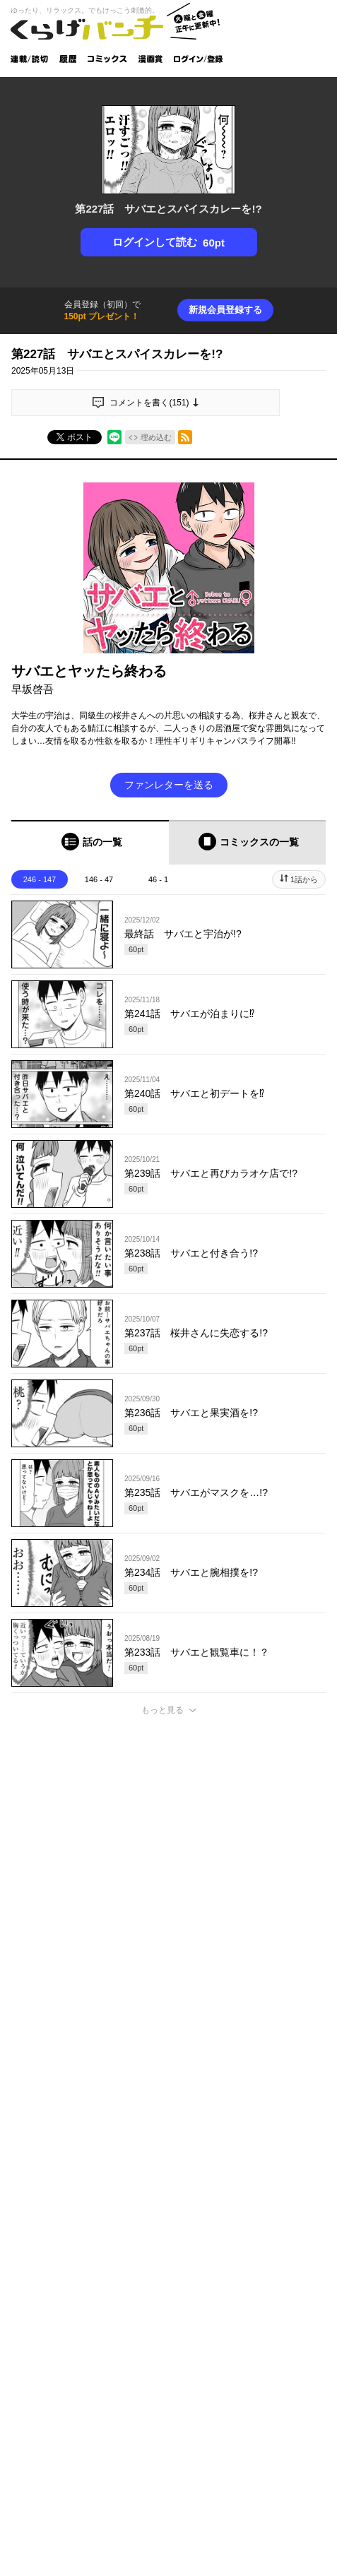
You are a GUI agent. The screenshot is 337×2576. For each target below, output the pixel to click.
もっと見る (162, 1710)
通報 (305, 2173)
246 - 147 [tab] (39, 879)
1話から (304, 879)
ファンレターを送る (168, 784)
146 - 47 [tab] (99, 879)
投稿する (169, 2085)
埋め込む (156, 437)
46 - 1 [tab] (158, 879)
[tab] (90, 842)
